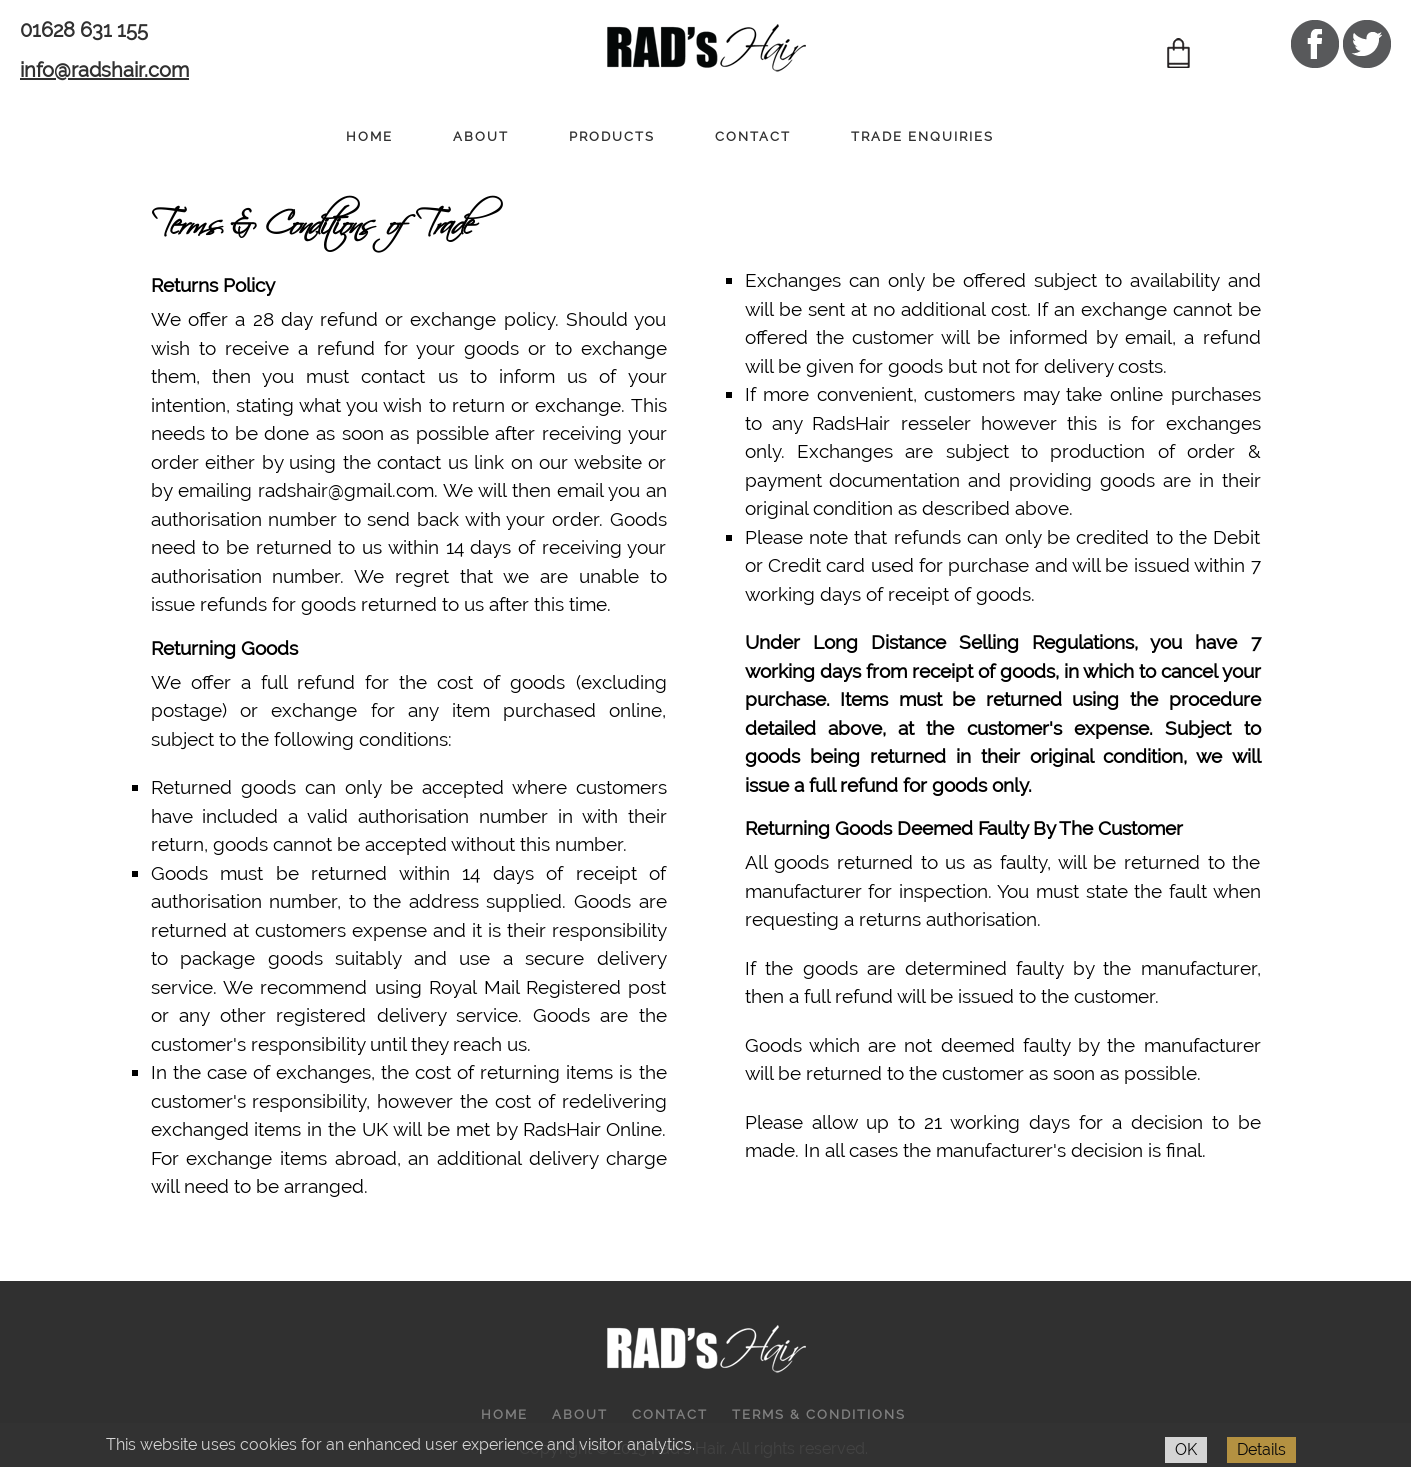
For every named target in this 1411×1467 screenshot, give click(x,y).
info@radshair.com (104, 70)
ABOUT (481, 136)
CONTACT (753, 136)
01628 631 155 (84, 30)
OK (1186, 1449)
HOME (369, 136)
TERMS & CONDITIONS (819, 1414)
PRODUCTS (612, 136)
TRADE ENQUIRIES (922, 136)
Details (1261, 1449)
